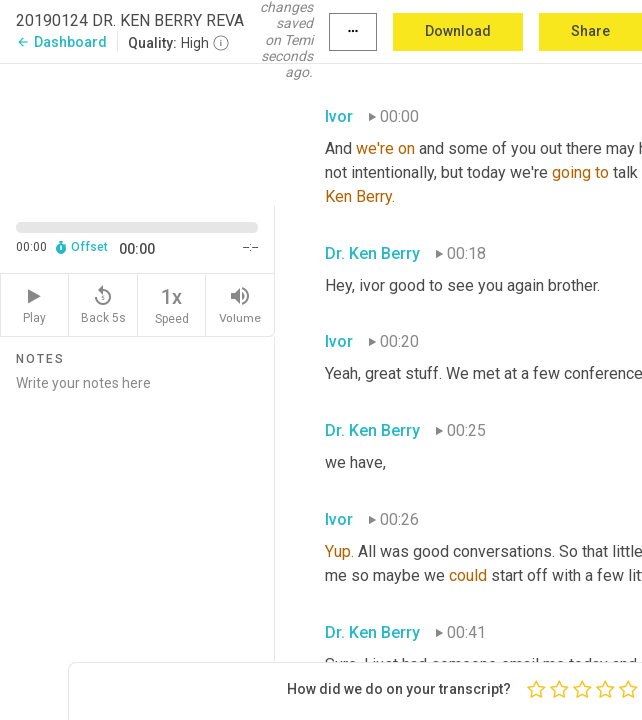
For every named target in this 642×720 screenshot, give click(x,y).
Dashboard (61, 42)
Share (590, 31)
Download (458, 31)
